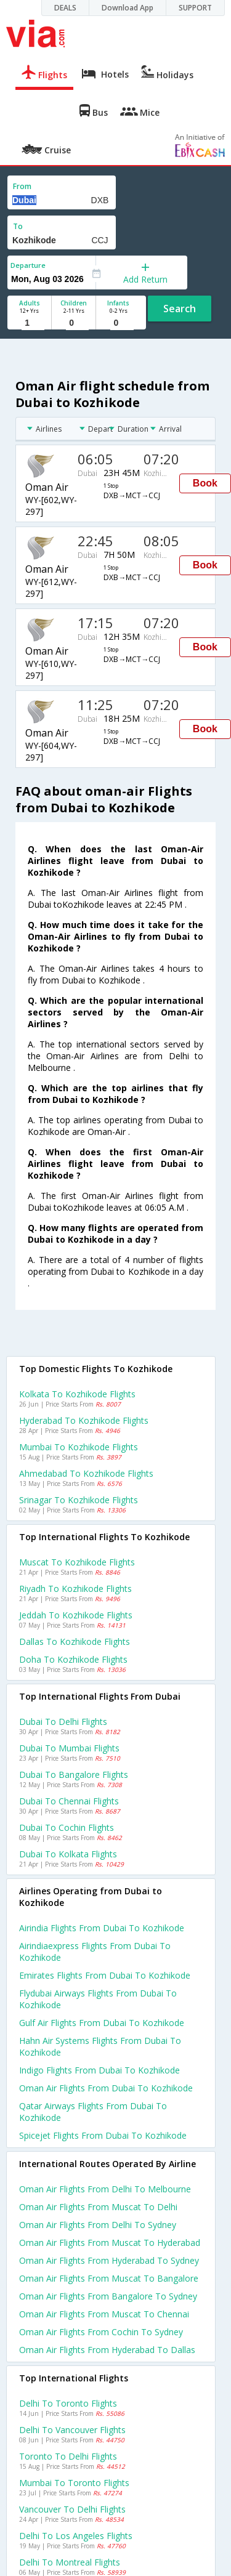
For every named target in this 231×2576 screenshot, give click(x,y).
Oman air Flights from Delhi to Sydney (97, 2225)
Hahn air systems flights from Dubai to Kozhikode (100, 2046)
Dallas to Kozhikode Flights (74, 1641)
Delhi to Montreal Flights (69, 2562)
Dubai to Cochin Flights (66, 1827)
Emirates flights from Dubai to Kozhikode (104, 1975)
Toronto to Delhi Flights (68, 2456)
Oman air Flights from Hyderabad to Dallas (107, 2350)
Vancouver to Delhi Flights (72, 2509)
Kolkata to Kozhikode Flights (77, 1394)
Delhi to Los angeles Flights (75, 2536)
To (18, 226)
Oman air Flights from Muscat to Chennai (104, 2314)
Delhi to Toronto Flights (68, 2403)
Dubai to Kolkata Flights (68, 1854)
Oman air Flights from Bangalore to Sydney (108, 2296)
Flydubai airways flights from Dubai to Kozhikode (98, 1999)
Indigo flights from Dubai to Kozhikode (99, 2070)
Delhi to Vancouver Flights (72, 2430)
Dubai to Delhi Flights (63, 1721)
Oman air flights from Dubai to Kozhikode (106, 2088)
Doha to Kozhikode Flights (73, 1659)
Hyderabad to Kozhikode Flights (83, 1420)
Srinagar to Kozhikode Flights (78, 1500)
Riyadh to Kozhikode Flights (75, 1588)
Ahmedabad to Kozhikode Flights (86, 1473)
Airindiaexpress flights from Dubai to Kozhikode (95, 1951)
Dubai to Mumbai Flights (69, 1748)
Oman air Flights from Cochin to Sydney (101, 2332)
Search (179, 308)
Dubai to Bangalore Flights (73, 1774)
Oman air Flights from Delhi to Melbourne (105, 2189)
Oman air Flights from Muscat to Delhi (98, 2207)
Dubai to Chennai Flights (69, 1801)
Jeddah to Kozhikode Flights (75, 1615)
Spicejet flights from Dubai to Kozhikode (103, 2135)
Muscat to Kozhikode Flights (77, 1562)
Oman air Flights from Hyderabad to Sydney (109, 2260)
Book (205, 483)
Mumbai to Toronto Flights (74, 2483)
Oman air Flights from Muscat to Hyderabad (109, 2242)
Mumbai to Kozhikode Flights (78, 1447)
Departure (28, 265)
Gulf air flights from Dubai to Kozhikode (101, 2023)
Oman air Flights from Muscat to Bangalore (108, 2278)
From (22, 186)
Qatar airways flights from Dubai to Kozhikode (93, 2111)
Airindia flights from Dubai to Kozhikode (101, 1928)
